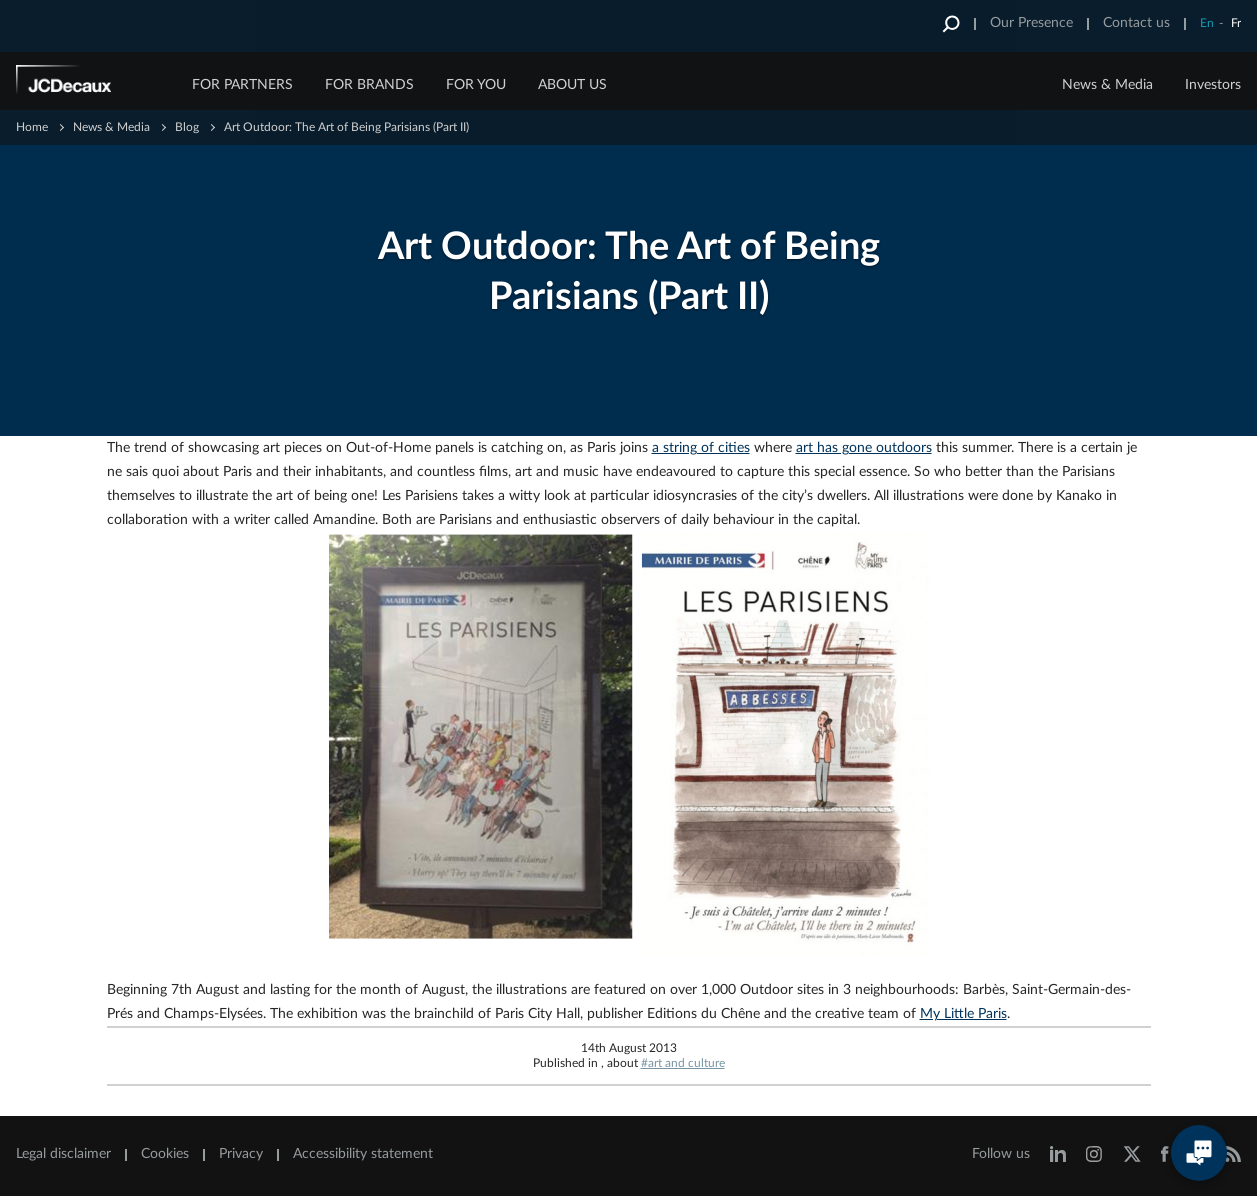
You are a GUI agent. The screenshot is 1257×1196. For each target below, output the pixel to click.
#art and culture (683, 1063)
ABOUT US (572, 85)
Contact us (1136, 23)
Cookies (165, 1154)
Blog (187, 127)
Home (32, 127)
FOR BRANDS (369, 85)
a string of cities (701, 448)
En (1207, 23)
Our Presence (1031, 23)
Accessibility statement (363, 1154)
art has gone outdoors (864, 448)
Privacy (241, 1154)
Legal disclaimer (63, 1154)
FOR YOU (476, 85)
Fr (1236, 23)
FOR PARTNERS (242, 85)
